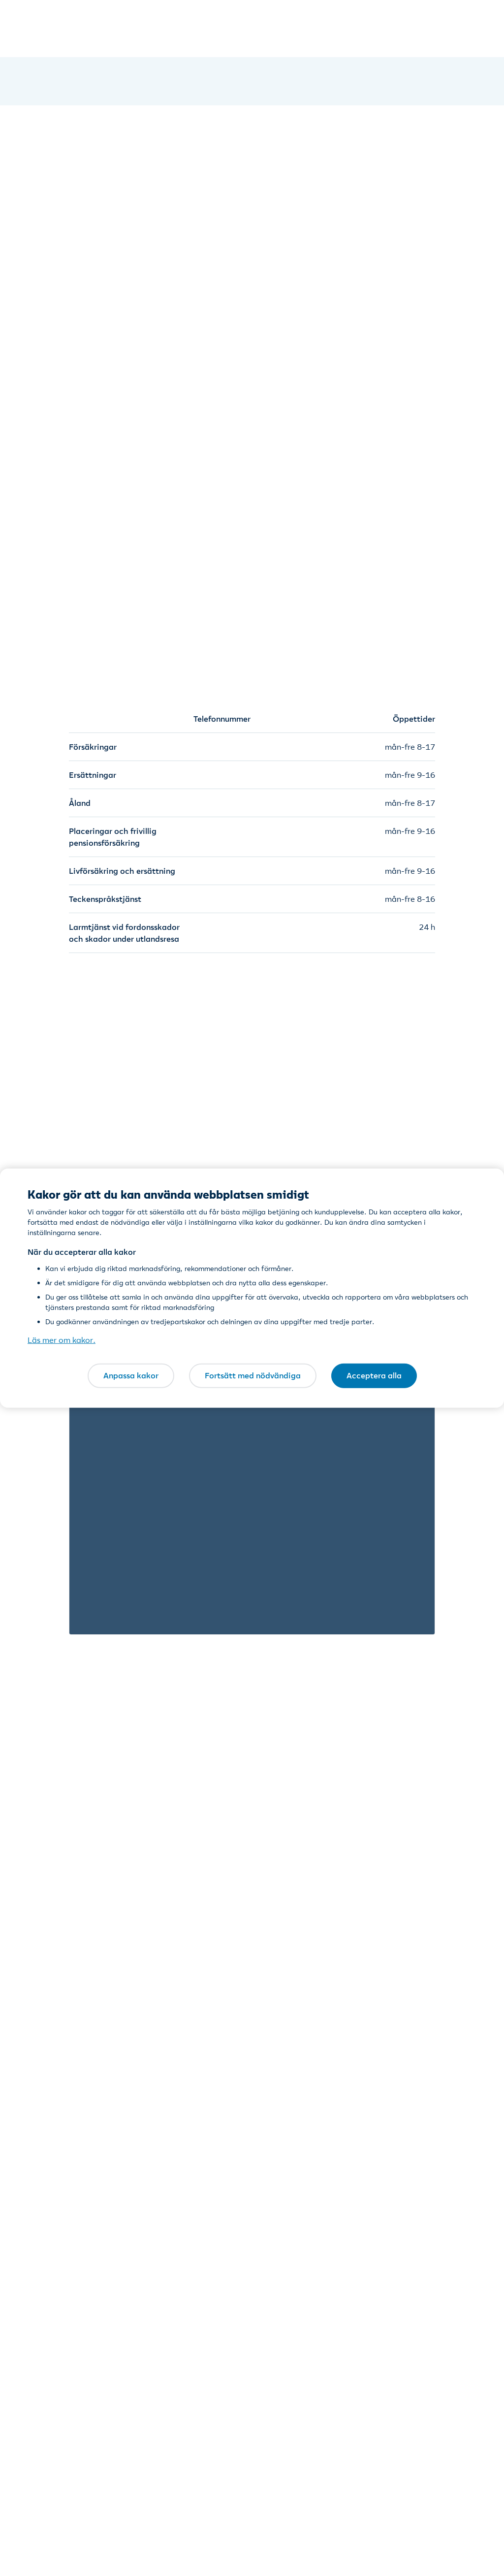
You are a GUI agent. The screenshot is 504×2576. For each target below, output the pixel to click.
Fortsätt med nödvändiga (253, 1375)
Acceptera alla (374, 1375)
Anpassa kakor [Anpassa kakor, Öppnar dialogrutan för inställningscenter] (130, 1375)
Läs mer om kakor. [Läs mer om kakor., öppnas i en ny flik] (61, 1340)
